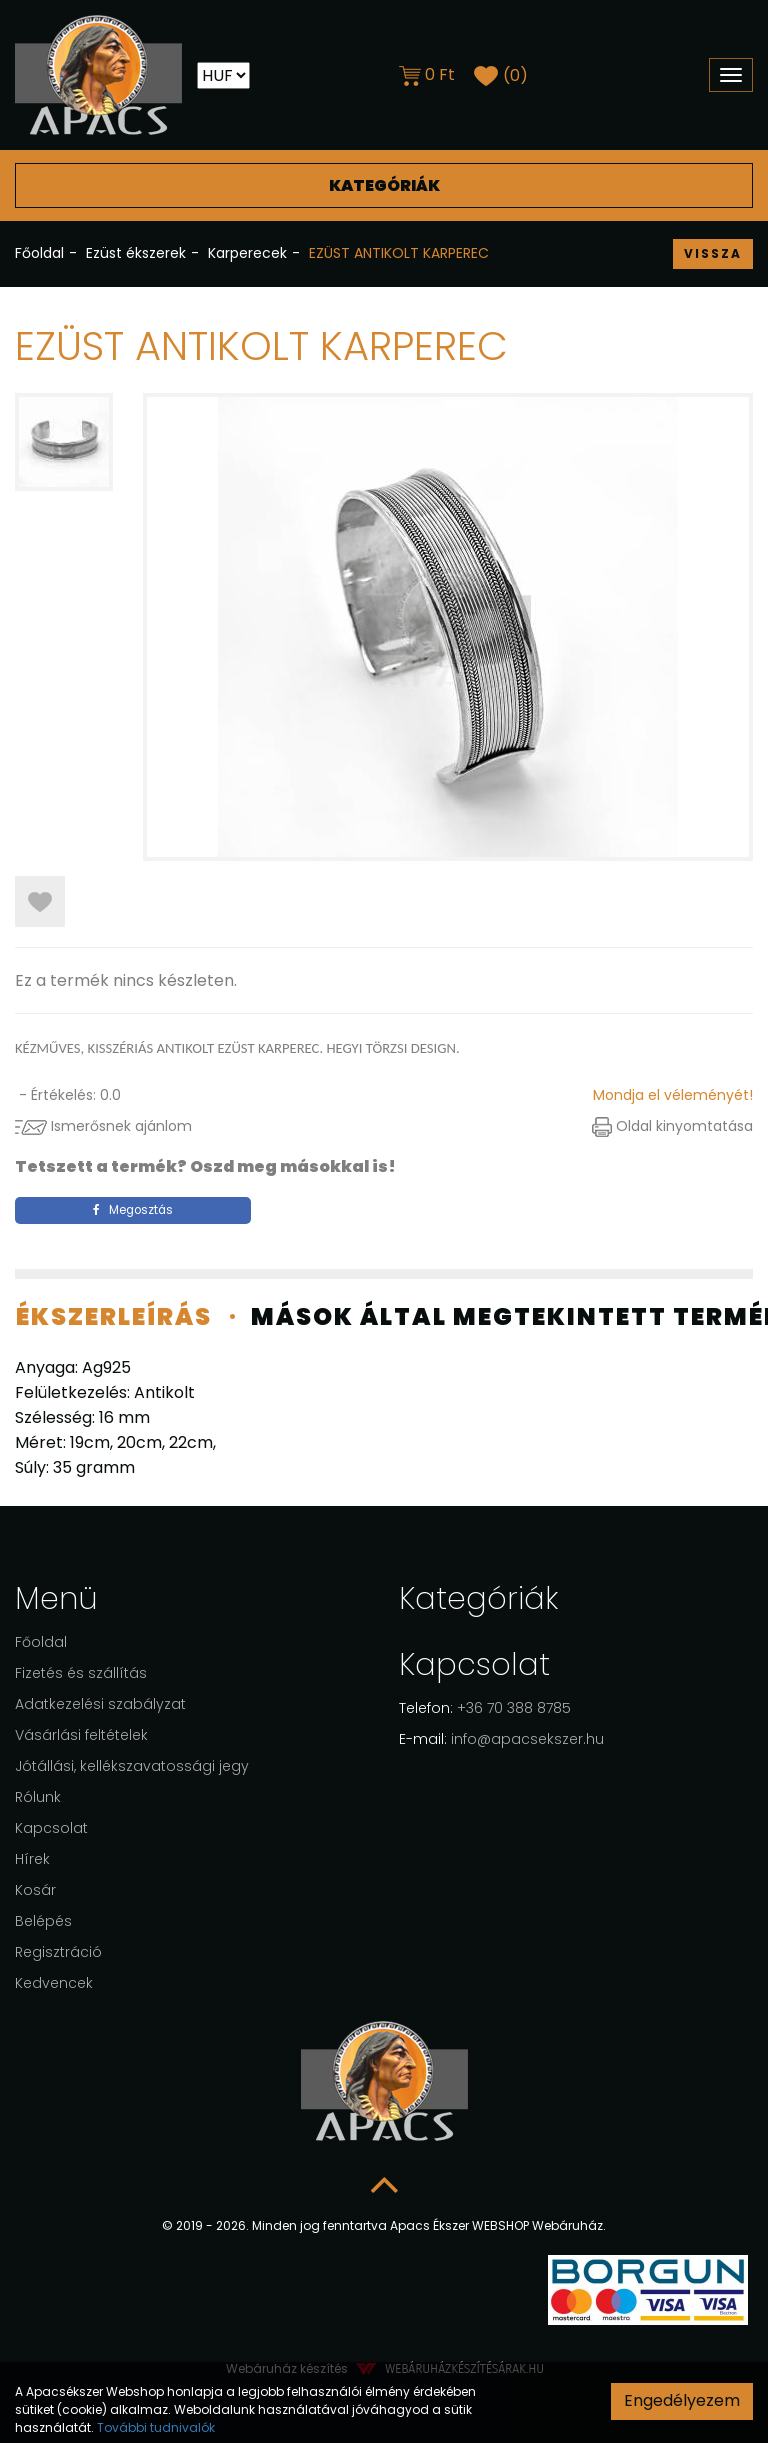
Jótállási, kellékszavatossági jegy (132, 1766)
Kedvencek (54, 1983)
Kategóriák (384, 184)
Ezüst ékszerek (136, 253)
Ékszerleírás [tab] (114, 1316)
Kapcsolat (51, 1828)
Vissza (713, 253)
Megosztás (133, 1210)
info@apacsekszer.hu (501, 1739)
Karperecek (247, 253)
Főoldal (39, 253)
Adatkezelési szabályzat (100, 1704)
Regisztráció (58, 1952)
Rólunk (38, 1797)
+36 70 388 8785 (485, 1708)
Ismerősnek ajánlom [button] (103, 1126)
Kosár (35, 1890)
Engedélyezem (682, 2400)
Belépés (43, 1921)
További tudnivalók (156, 2427)
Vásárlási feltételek (81, 1735)
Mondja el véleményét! (673, 1095)
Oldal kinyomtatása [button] (672, 1126)
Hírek (32, 1859)
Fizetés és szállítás (81, 1673)
